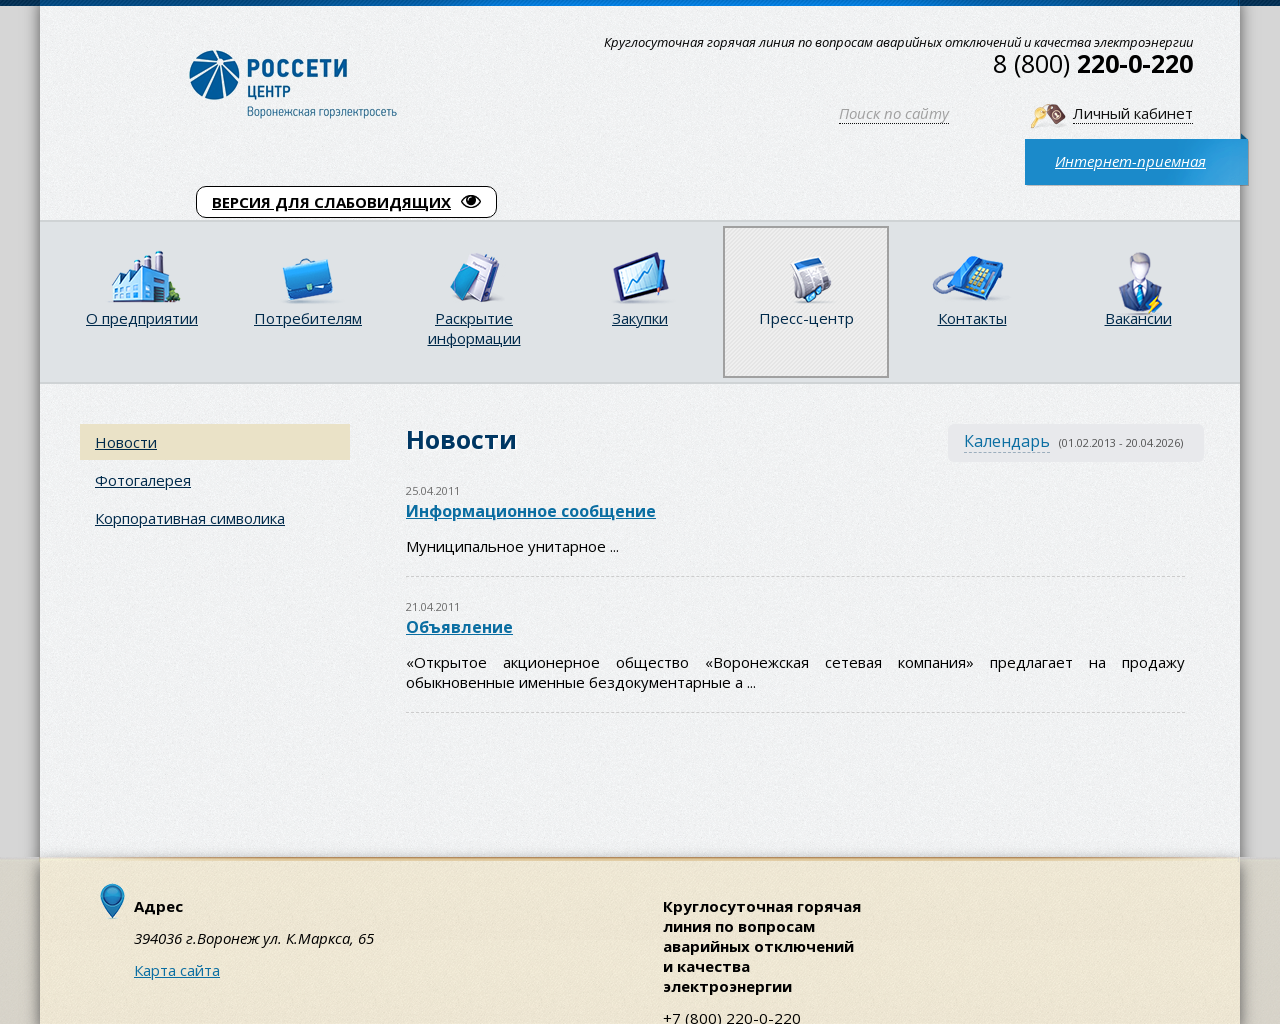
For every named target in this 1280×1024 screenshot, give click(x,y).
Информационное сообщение (531, 511)
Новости (126, 442)
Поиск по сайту (894, 113)
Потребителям (308, 318)
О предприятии (142, 318)
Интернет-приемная (1130, 161)
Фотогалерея (143, 480)
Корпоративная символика (190, 518)
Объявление (459, 627)
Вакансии (1138, 318)
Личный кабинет (1133, 113)
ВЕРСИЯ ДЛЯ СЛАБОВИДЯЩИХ (346, 202)
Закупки (640, 318)
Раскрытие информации (474, 328)
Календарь (1007, 441)
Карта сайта (177, 970)
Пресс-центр (806, 318)
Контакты (972, 318)
